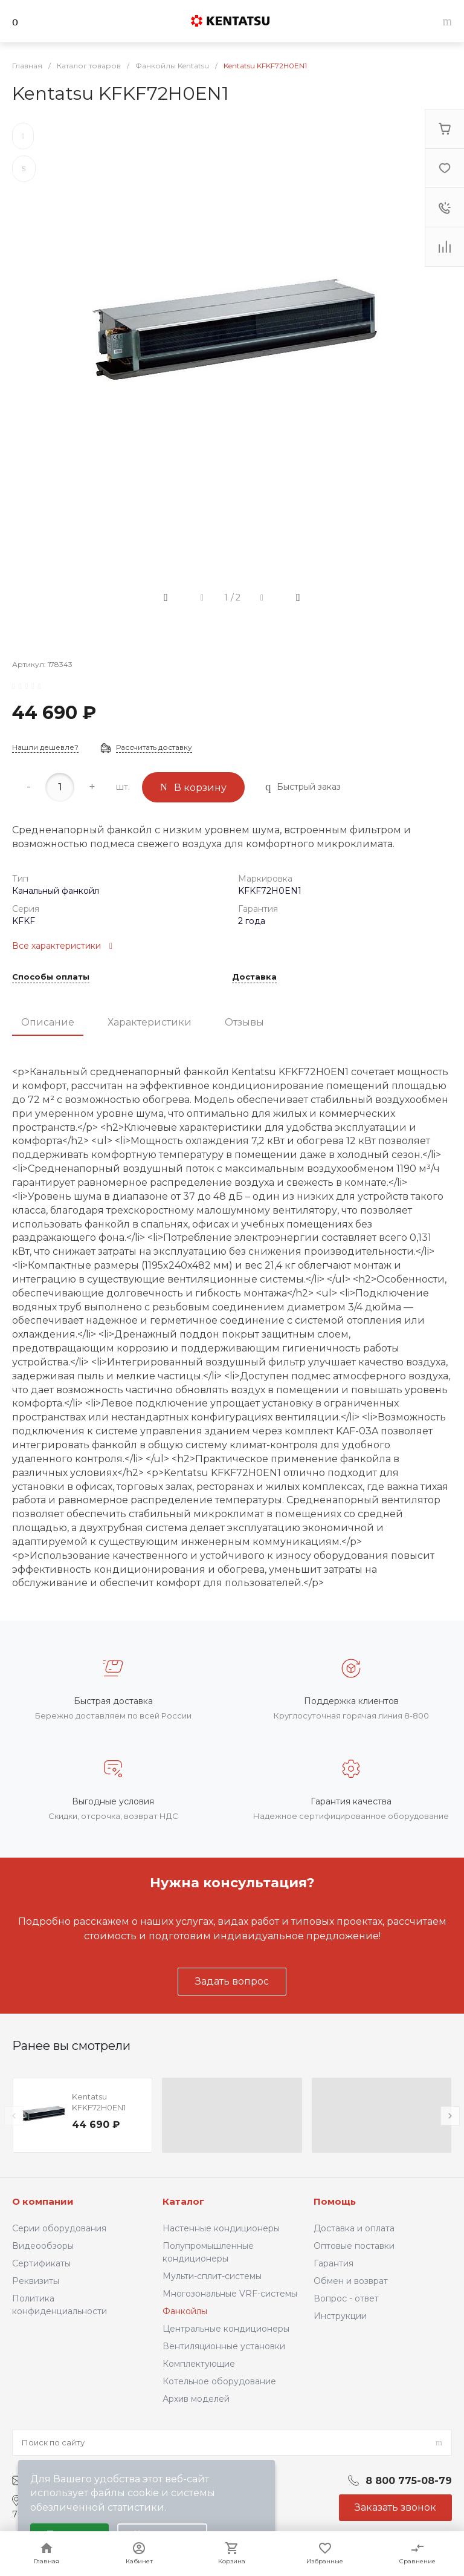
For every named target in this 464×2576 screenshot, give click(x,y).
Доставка (254, 977)
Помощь (335, 2201)
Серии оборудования (59, 2228)
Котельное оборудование (219, 2381)
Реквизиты (35, 2280)
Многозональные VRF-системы (230, 2293)
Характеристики (150, 1022)
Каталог (183, 2201)
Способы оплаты (50, 977)
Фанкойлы (185, 2311)
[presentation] (14, 2116)
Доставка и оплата (354, 2228)
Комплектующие (199, 2363)
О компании (43, 2201)
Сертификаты (41, 2263)
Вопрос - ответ (346, 2298)
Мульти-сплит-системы (212, 2276)
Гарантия (333, 2263)
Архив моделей (196, 2398)
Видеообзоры (43, 2245)
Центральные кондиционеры (226, 2328)
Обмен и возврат (351, 2280)
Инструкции (340, 2316)
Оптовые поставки (354, 2245)
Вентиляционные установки (224, 2346)
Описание (47, 1022)
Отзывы (244, 1022)
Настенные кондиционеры (221, 2228)
